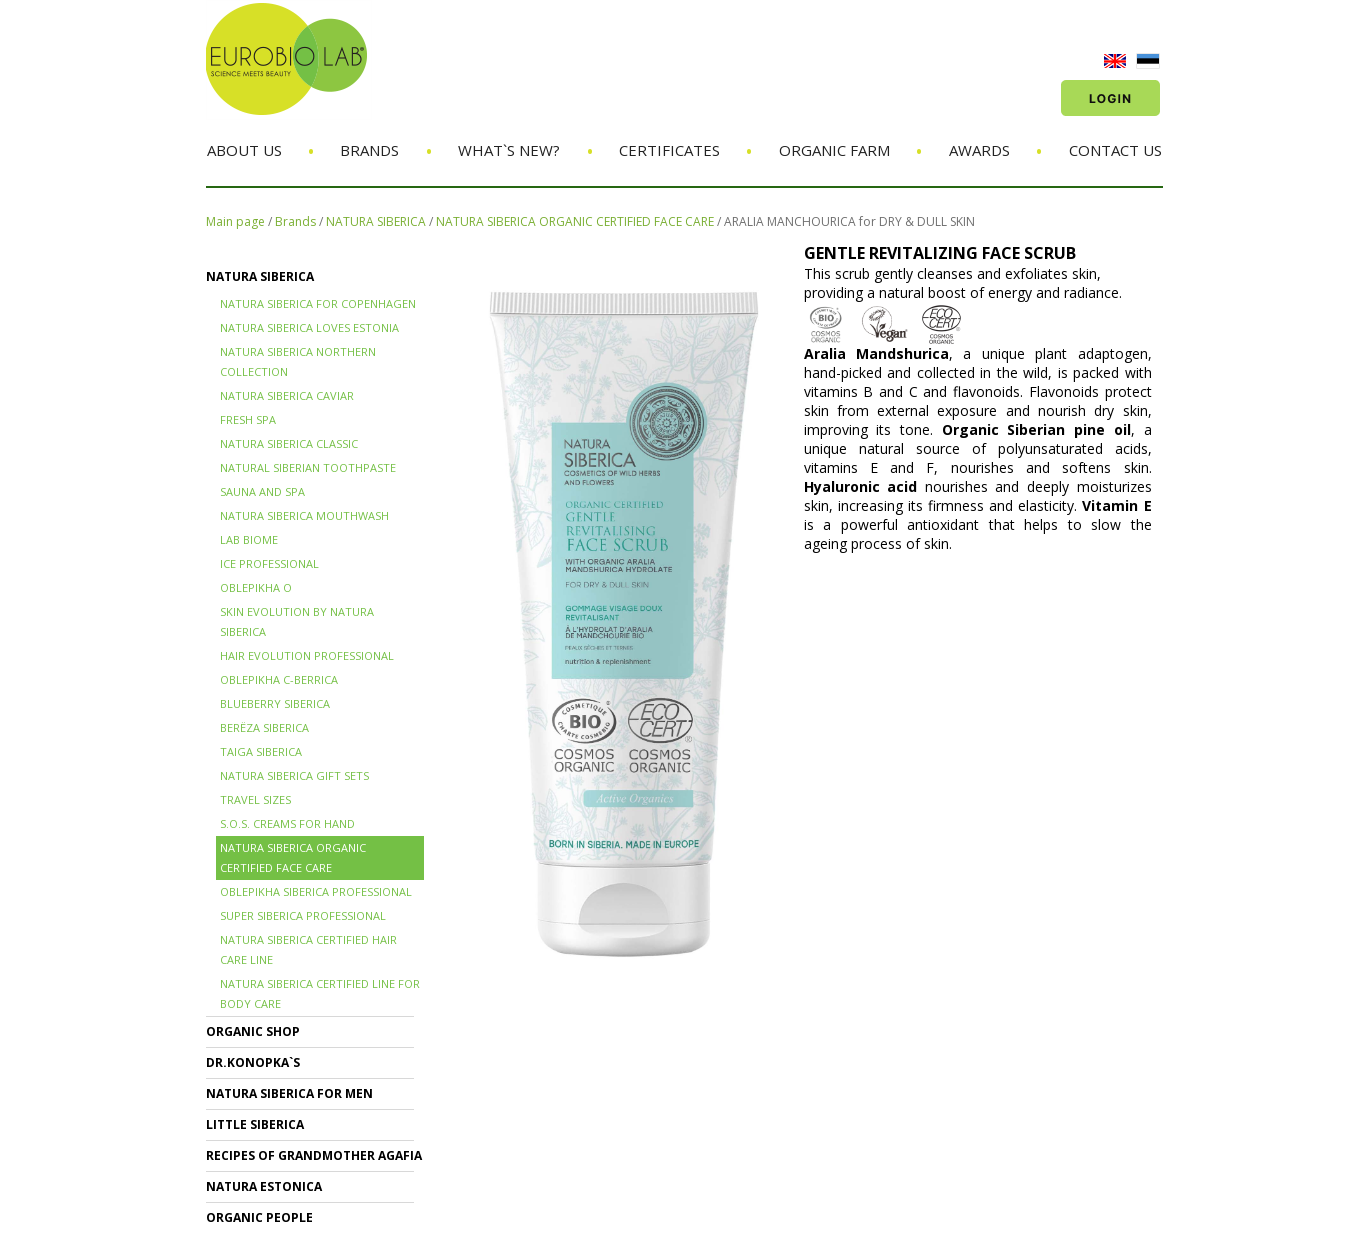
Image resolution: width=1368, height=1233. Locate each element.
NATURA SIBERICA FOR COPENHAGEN (318, 303)
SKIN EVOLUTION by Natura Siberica (297, 621)
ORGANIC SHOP (253, 1031)
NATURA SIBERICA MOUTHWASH (304, 515)
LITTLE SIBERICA (255, 1124)
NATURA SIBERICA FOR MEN (289, 1093)
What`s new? (509, 150)
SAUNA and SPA (262, 491)
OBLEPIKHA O (256, 587)
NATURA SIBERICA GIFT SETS (294, 775)
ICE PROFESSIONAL (269, 563)
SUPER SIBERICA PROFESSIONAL (303, 915)
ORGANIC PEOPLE (259, 1217)
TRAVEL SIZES (255, 799)
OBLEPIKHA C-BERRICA (279, 679)
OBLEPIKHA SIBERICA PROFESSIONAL (316, 891)
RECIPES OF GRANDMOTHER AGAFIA (314, 1155)
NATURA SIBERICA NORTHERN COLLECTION (298, 361)
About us (244, 150)
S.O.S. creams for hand (287, 823)
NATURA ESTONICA (264, 1186)
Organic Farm (834, 150)
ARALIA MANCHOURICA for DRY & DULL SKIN (849, 221)
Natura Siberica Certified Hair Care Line (308, 949)
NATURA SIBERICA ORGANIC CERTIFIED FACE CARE (575, 221)
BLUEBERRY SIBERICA (275, 703)
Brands (369, 150)
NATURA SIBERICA (376, 221)
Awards (979, 150)
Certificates (669, 150)
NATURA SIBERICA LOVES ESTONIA (309, 327)
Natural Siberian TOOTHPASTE (308, 467)
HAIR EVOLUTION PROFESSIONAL (307, 655)
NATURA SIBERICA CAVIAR (287, 395)
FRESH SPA (248, 419)
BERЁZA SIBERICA (264, 727)
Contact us (1115, 150)
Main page (235, 221)
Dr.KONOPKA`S (253, 1062)
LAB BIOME (249, 539)
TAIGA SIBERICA (261, 751)
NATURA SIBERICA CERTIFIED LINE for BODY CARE (320, 993)
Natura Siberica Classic (289, 443)
